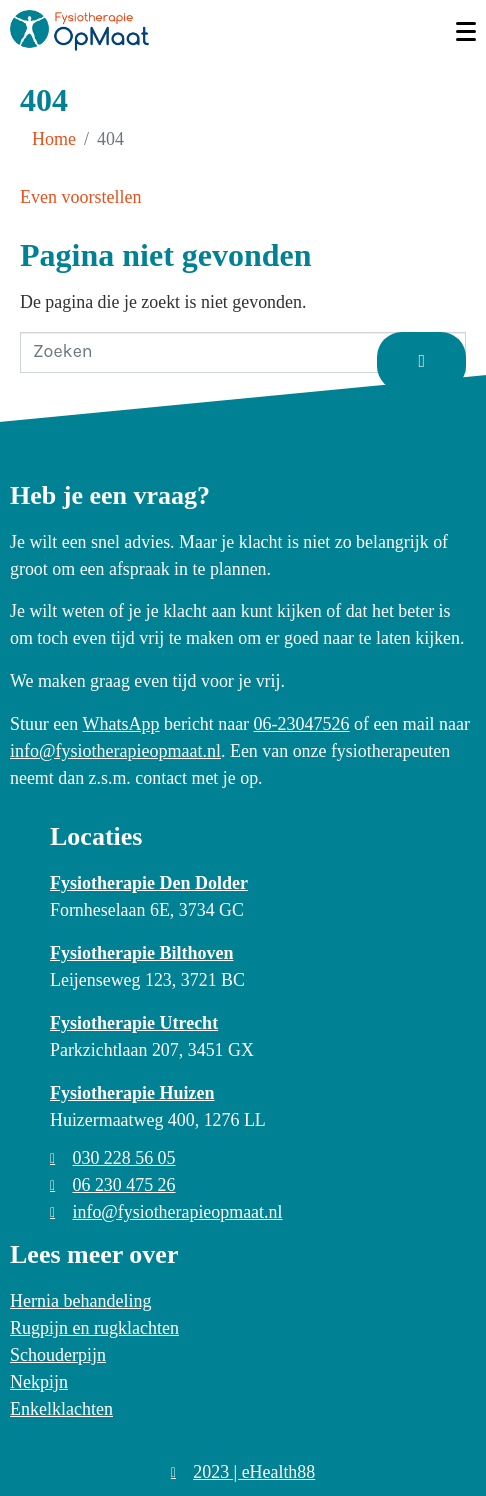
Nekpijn (39, 1382)
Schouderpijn (58, 1355)
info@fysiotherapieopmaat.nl (115, 751)
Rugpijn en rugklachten (94, 1328)
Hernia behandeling (80, 1301)
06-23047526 (302, 724)
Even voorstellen (80, 197)
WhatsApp (121, 724)
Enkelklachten (61, 1409)
